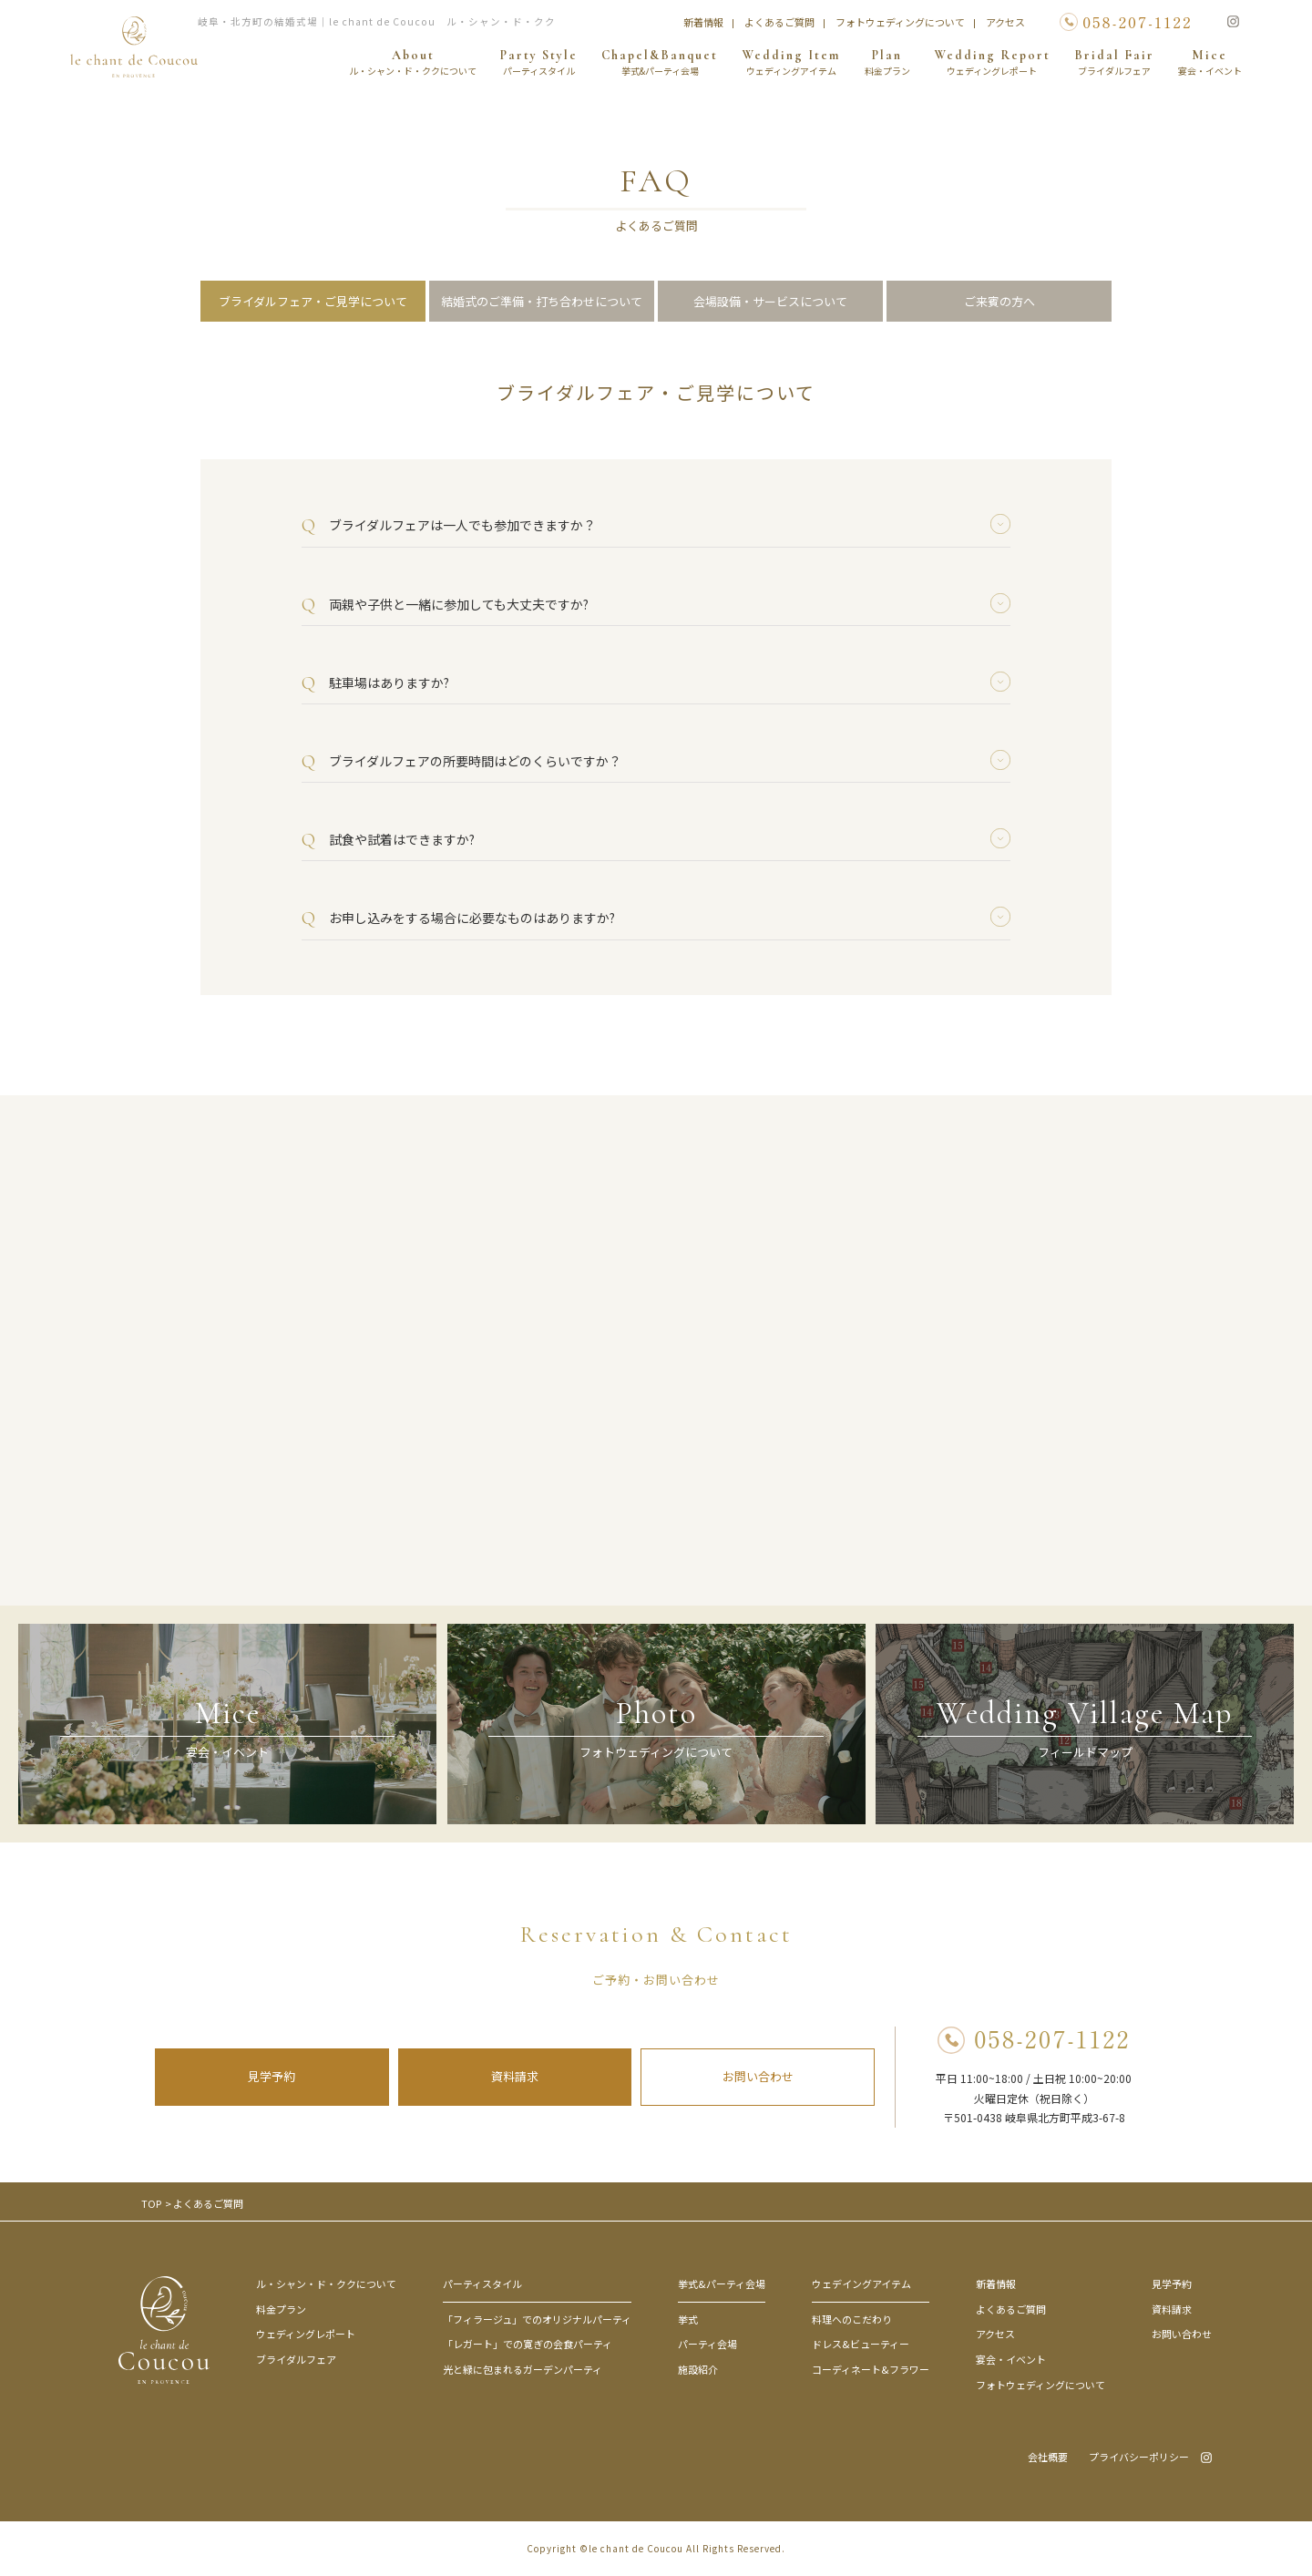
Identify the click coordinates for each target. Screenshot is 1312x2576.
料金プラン (281, 2309)
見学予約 (271, 2076)
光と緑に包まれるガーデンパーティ (522, 2369)
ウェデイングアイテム (861, 2283)
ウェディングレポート (305, 2333)
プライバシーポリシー (1139, 2457)
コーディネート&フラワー (870, 2369)
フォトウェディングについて (900, 22)
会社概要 (1048, 2457)
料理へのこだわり (852, 2319)
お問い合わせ (758, 2076)
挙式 (688, 2319)
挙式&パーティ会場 (721, 2283)
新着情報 (703, 22)
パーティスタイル (482, 2283)
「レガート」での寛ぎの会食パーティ (527, 2343)
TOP (151, 2203)
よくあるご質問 (779, 22)
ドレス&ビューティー (860, 2343)
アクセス (1005, 22)
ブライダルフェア (296, 2359)
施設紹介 (698, 2369)
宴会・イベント (1011, 2359)
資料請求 (514, 2076)
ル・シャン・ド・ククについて (326, 2283)
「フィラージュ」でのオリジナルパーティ (537, 2319)
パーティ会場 (707, 2343)
